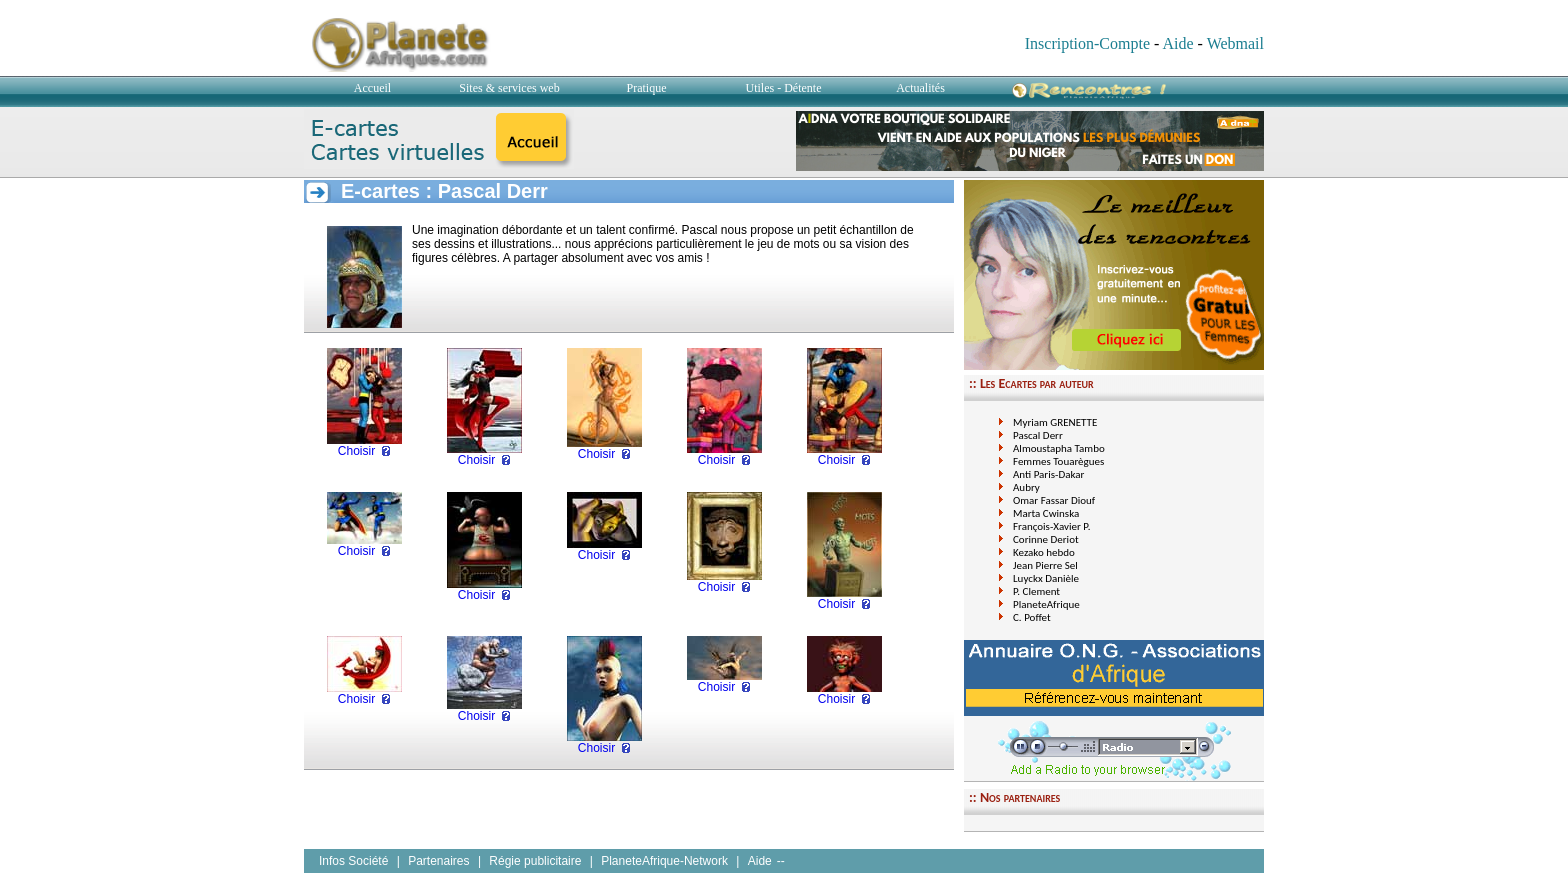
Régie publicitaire (535, 861)
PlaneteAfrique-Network (664, 861)
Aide (1177, 43)
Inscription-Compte (1087, 43)
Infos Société (353, 861)
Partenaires (438, 861)
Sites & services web (509, 88)
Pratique (647, 88)
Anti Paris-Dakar (1048, 474)
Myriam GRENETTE (1055, 422)
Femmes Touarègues (1058, 461)
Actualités (920, 88)
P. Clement (1036, 591)
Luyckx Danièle (1046, 578)
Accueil (372, 88)
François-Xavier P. (1051, 526)
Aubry (1026, 487)
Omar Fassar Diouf (1054, 500)
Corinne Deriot (1046, 539)
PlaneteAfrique (1046, 604)
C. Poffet (1032, 617)
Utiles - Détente (784, 88)
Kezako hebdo (1044, 552)
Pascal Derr (1038, 435)
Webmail (1235, 43)
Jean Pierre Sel (1045, 565)
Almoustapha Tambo (1059, 448)
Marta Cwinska (1046, 513)
